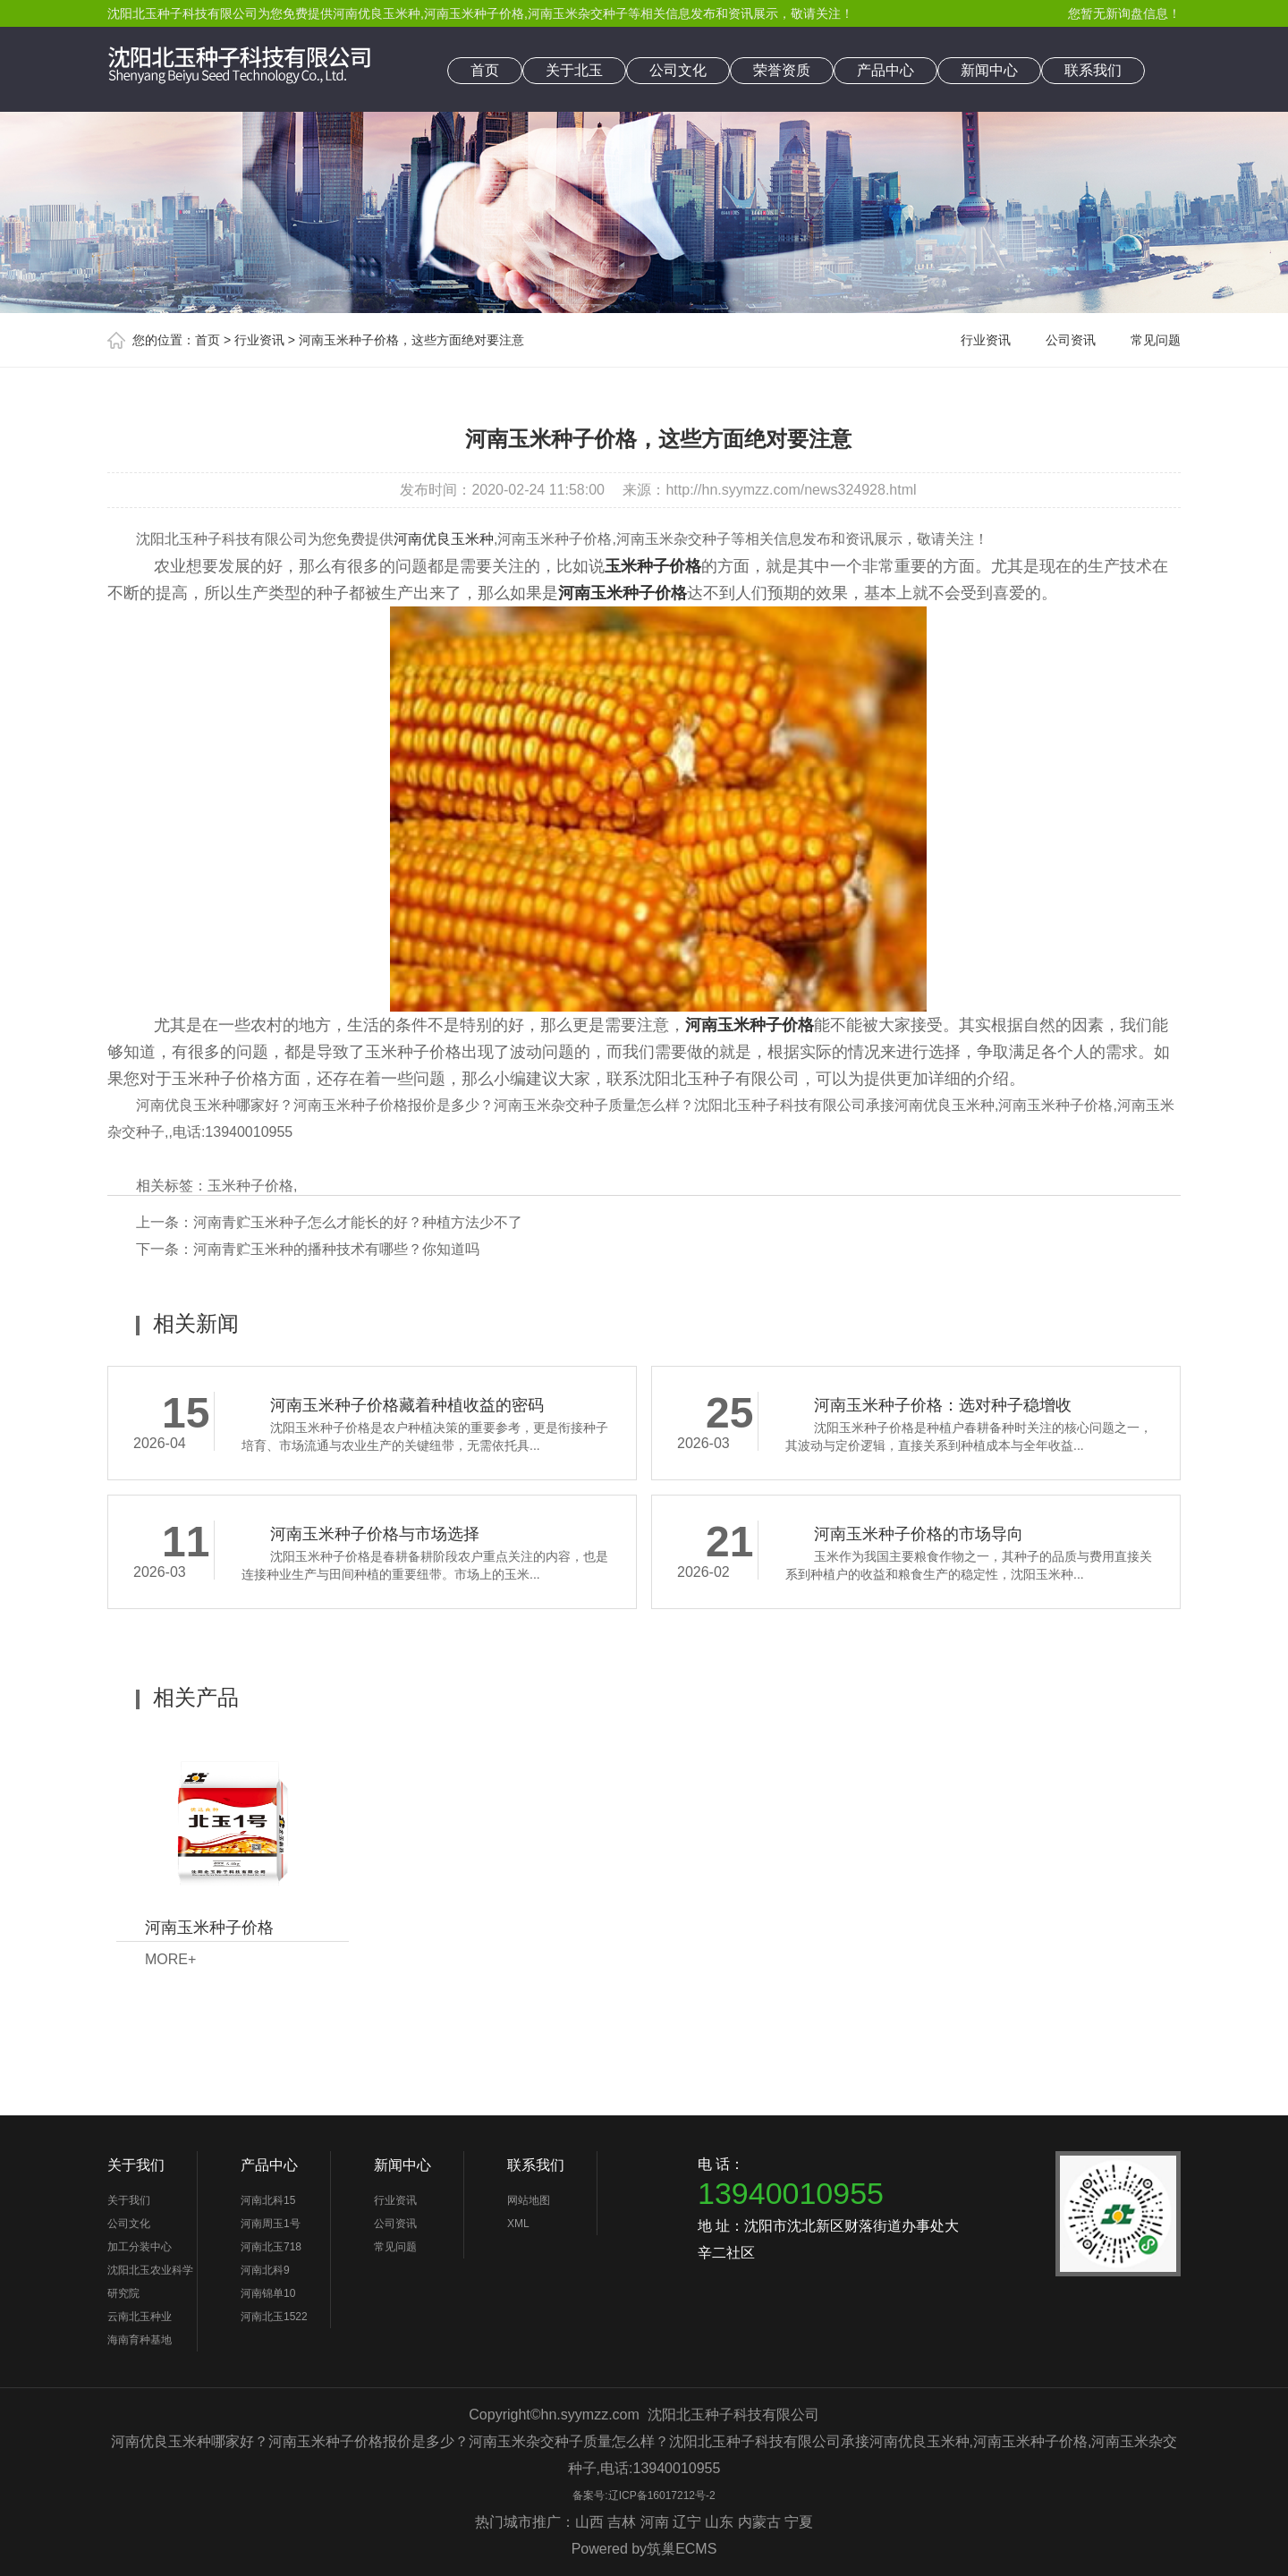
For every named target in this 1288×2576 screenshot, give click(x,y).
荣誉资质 (781, 70)
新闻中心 (989, 70)
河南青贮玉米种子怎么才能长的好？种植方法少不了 (357, 1222)
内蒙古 (759, 2521)
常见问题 (1156, 340)
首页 (484, 70)
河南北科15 (268, 2200)
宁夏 (798, 2521)
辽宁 (687, 2521)
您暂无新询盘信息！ (1124, 13)
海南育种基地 (139, 2340)
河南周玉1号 (271, 2223)
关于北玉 (574, 70)
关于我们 (136, 2165)
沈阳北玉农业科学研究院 (150, 2282)
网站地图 (528, 2200)
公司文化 (678, 70)
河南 (654, 2521)
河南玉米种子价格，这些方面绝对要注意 (411, 340)
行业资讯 (259, 340)
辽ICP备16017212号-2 (662, 2495)
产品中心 (885, 70)
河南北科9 (265, 2270)
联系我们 (1093, 70)
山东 (719, 2521)
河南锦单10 (268, 2293)
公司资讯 (1071, 340)
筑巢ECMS (681, 2548)
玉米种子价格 (250, 1185)
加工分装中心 (139, 2247)
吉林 (621, 2521)
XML (518, 2223)
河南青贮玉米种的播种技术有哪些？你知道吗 (336, 1249)
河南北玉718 (271, 2247)
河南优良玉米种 (376, 13)
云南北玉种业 (139, 2316)
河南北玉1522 (274, 2316)
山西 (589, 2521)
